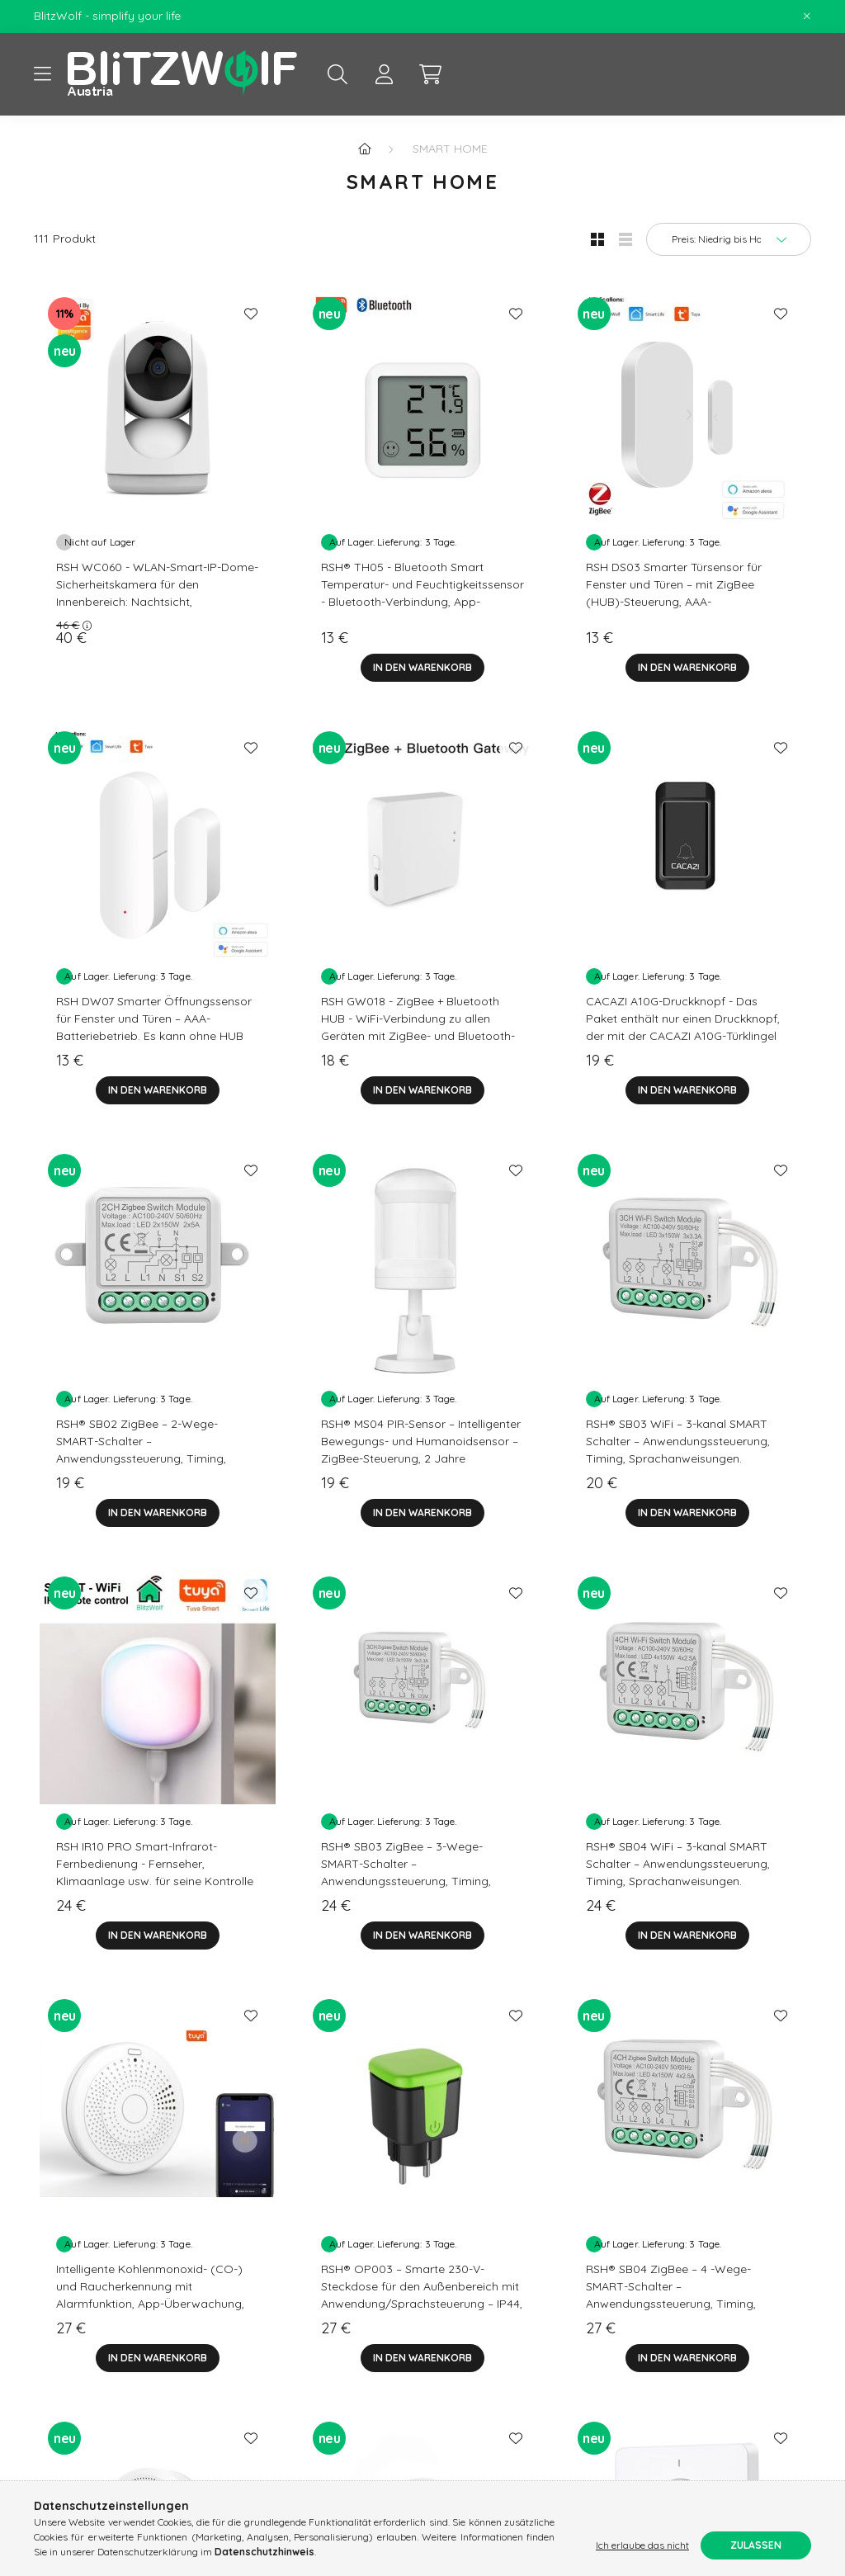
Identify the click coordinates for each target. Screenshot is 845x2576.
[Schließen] (807, 16)
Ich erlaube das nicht (642, 2545)
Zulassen (755, 2545)
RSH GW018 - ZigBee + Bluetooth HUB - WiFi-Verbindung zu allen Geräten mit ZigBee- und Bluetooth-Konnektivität (418, 1027)
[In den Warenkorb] (422, 668)
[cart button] (429, 74)
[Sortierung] (728, 239)
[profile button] (383, 74)
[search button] (337, 74)
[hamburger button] (42, 74)
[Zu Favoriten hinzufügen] (250, 313)
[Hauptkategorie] (364, 148)
